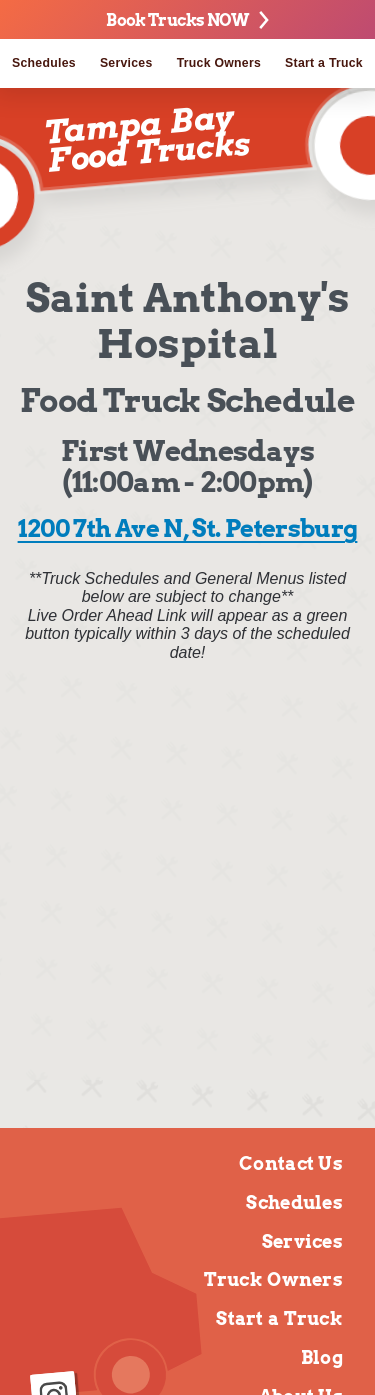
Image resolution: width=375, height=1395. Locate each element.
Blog (322, 1357)
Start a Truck (279, 1318)
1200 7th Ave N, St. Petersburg (188, 528)
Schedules (44, 63)
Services (126, 63)
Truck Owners (219, 63)
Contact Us (291, 1163)
